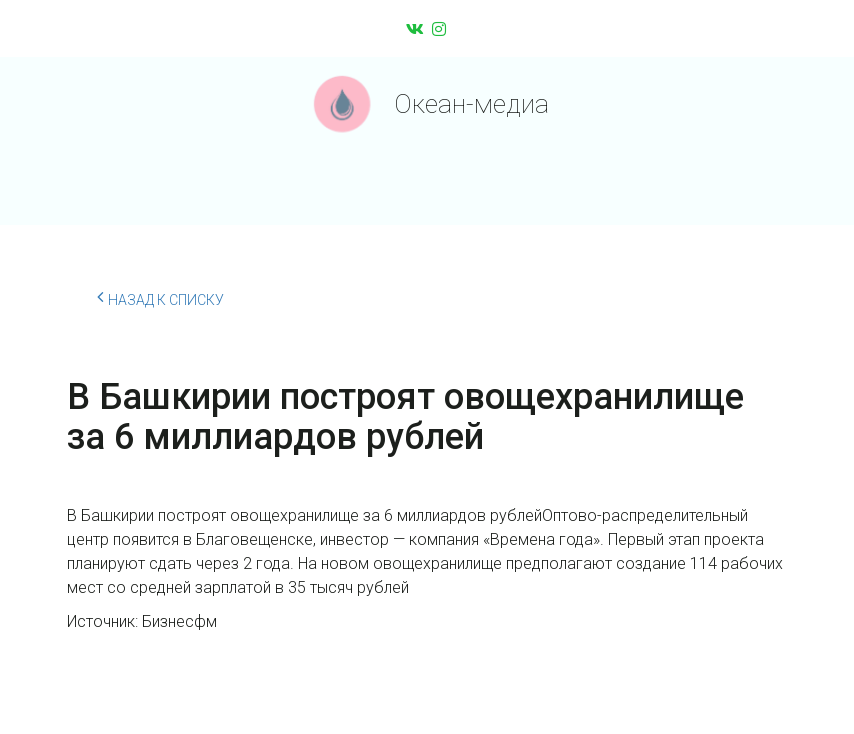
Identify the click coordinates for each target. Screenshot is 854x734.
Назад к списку (160, 297)
